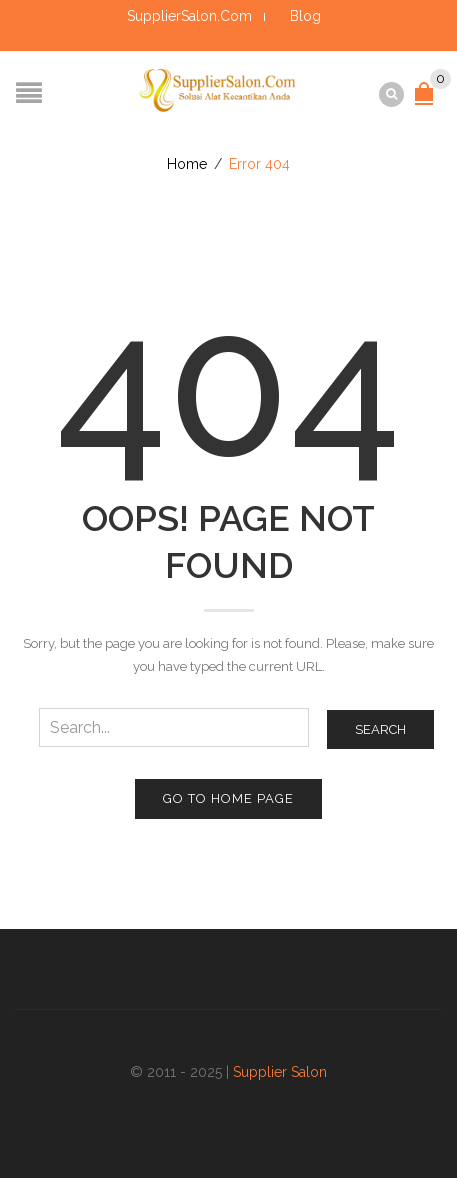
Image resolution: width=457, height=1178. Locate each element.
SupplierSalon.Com (189, 16)
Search (380, 729)
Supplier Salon (280, 1072)
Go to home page (228, 798)
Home (187, 164)
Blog (305, 16)
